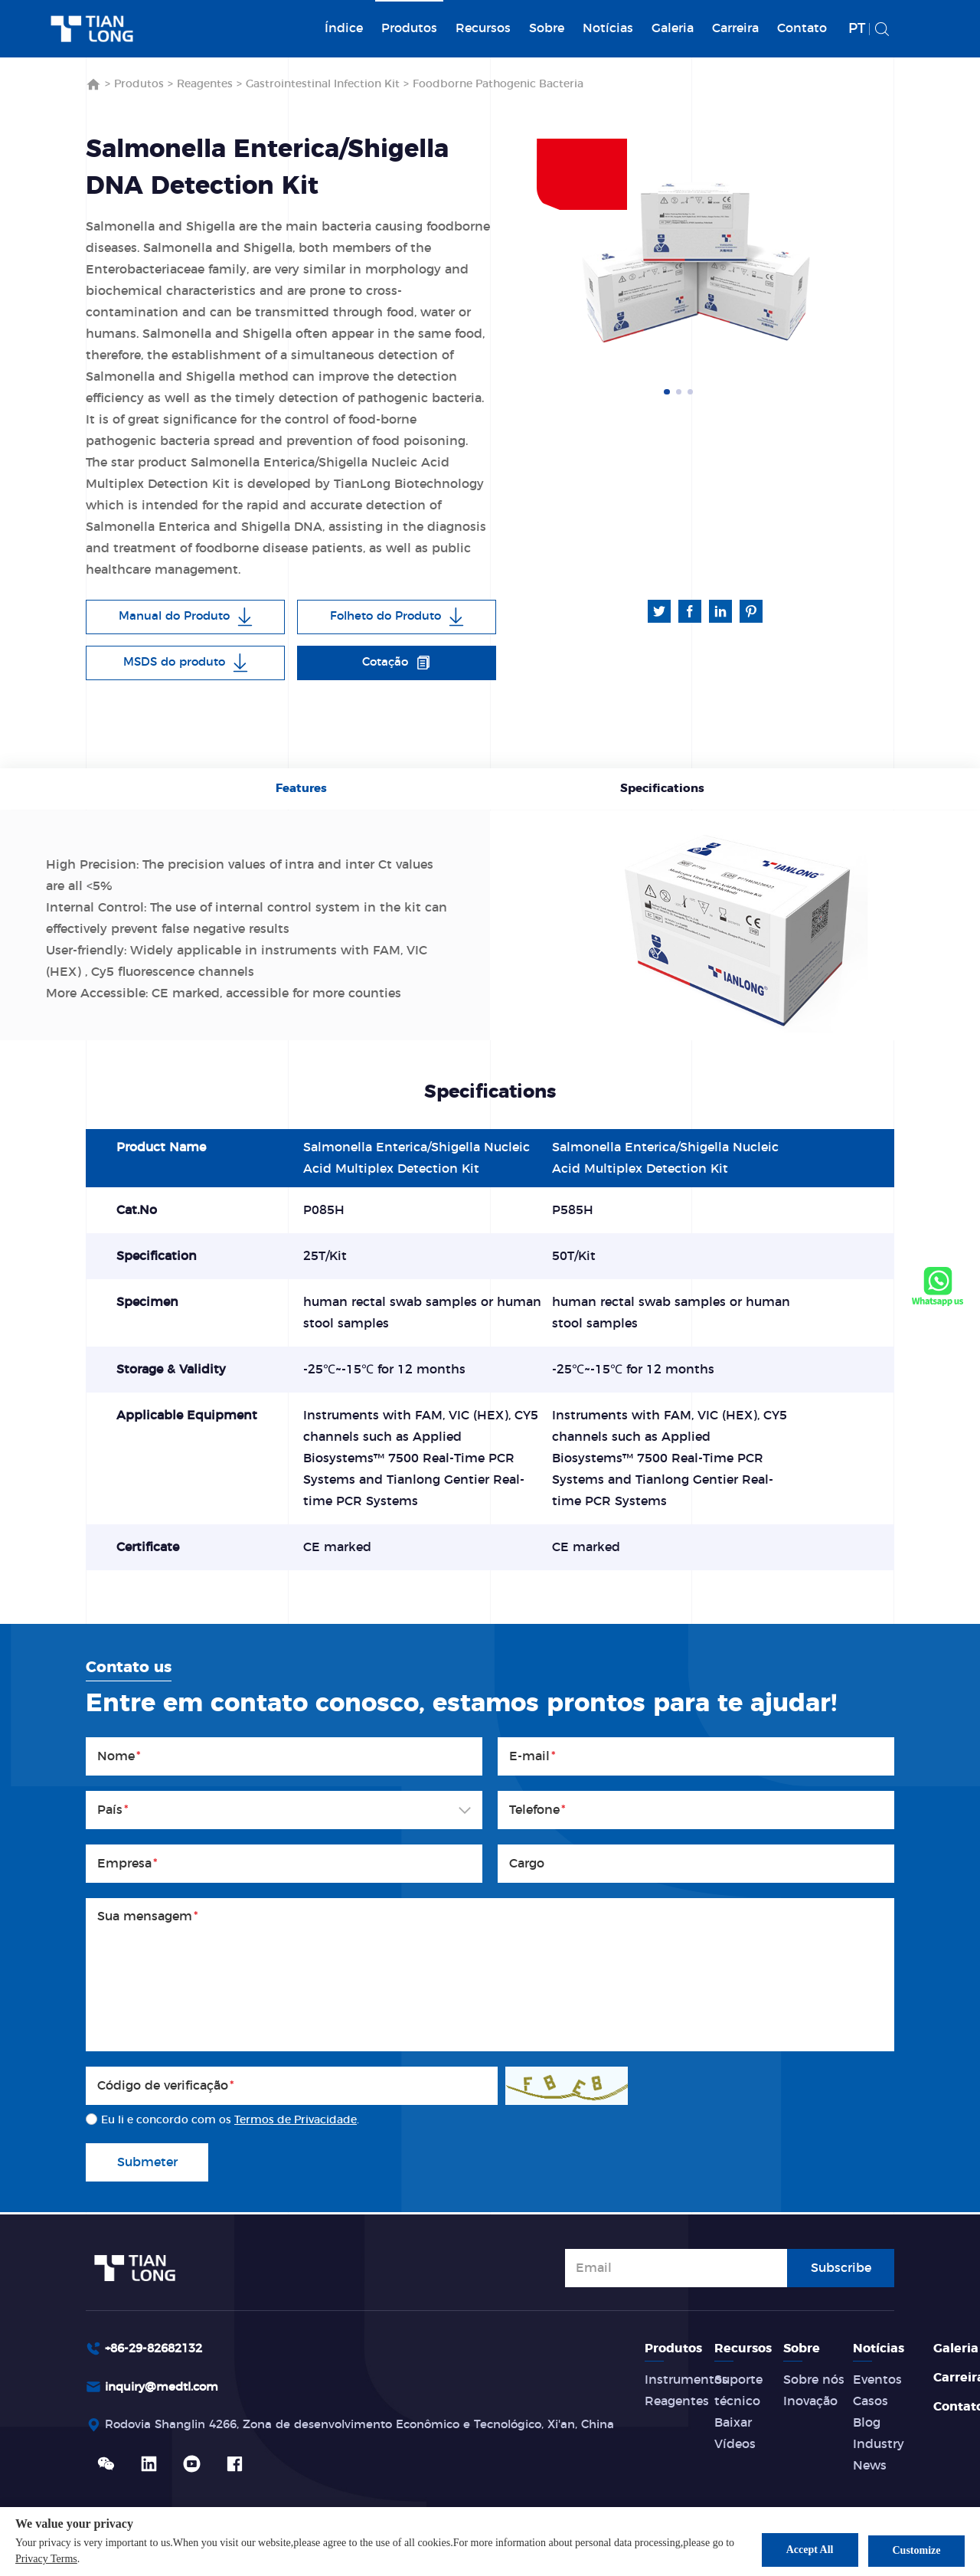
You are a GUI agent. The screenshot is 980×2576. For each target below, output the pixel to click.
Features (304, 790)
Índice (344, 28)
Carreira (735, 28)
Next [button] (848, 262)
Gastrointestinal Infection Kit (323, 84)
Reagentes (205, 84)
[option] (697, 262)
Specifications (660, 790)
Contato (802, 28)
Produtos (409, 28)
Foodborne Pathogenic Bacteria (498, 84)
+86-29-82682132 (158, 2349)
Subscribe (841, 2267)
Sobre (546, 28)
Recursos (483, 28)
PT (856, 29)
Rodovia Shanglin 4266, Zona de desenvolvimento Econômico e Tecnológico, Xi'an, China (380, 2426)
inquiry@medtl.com (166, 2388)
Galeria (673, 28)
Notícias (608, 28)
